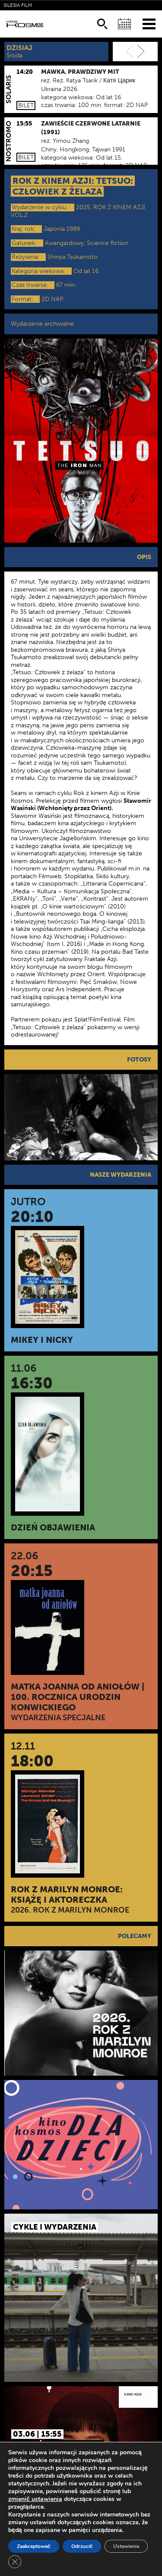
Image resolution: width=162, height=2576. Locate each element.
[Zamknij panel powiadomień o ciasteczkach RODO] (14, 2561)
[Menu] (149, 23)
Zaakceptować (34, 2546)
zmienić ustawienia (35, 2499)
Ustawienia (126, 2546)
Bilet (26, 105)
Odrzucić (82, 2546)
